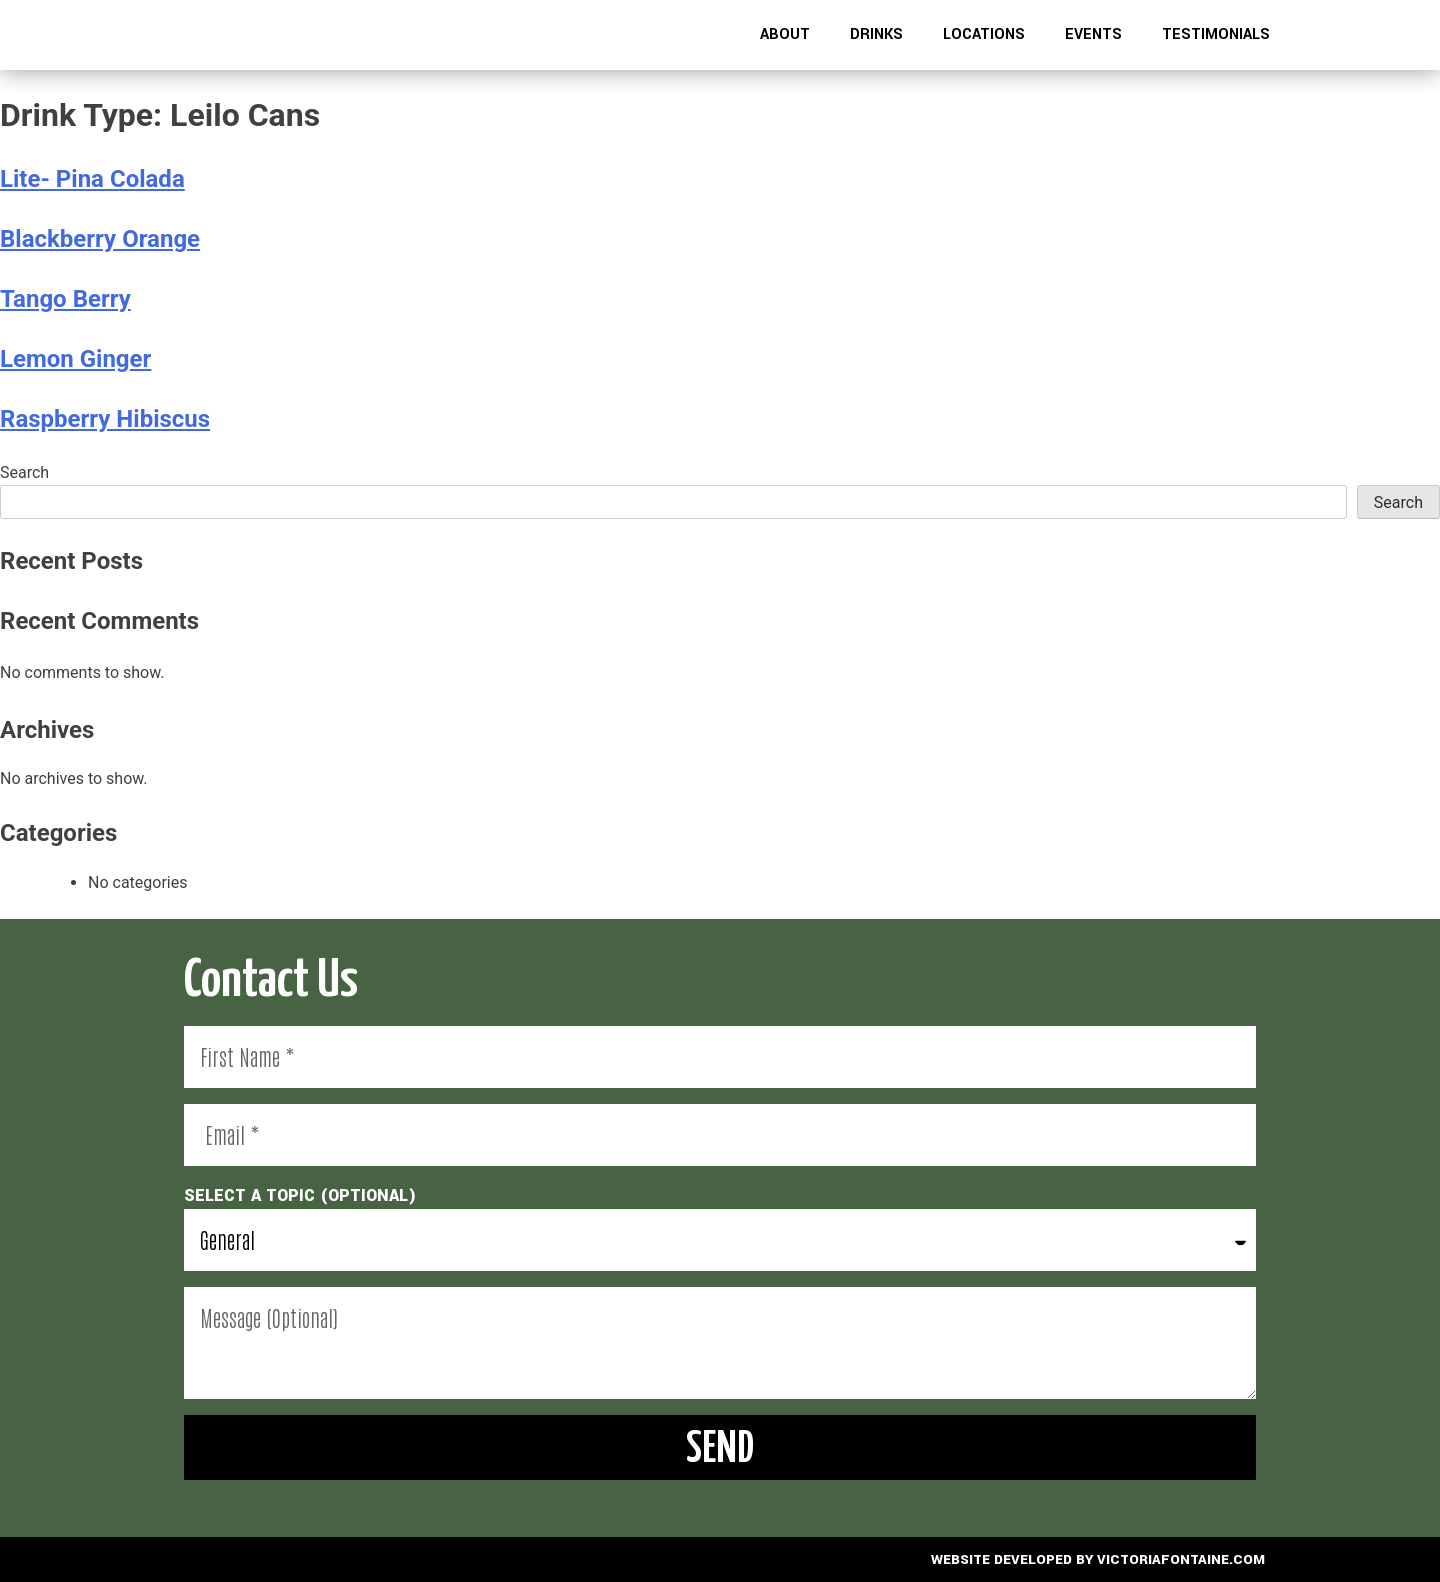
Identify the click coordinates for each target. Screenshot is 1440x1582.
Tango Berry (65, 299)
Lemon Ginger (75, 359)
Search (24, 472)
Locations (984, 34)
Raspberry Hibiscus (105, 419)
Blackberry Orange (100, 239)
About (785, 34)
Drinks (876, 34)
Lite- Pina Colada (92, 179)
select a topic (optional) (300, 1195)
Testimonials (1216, 34)
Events (1093, 34)
